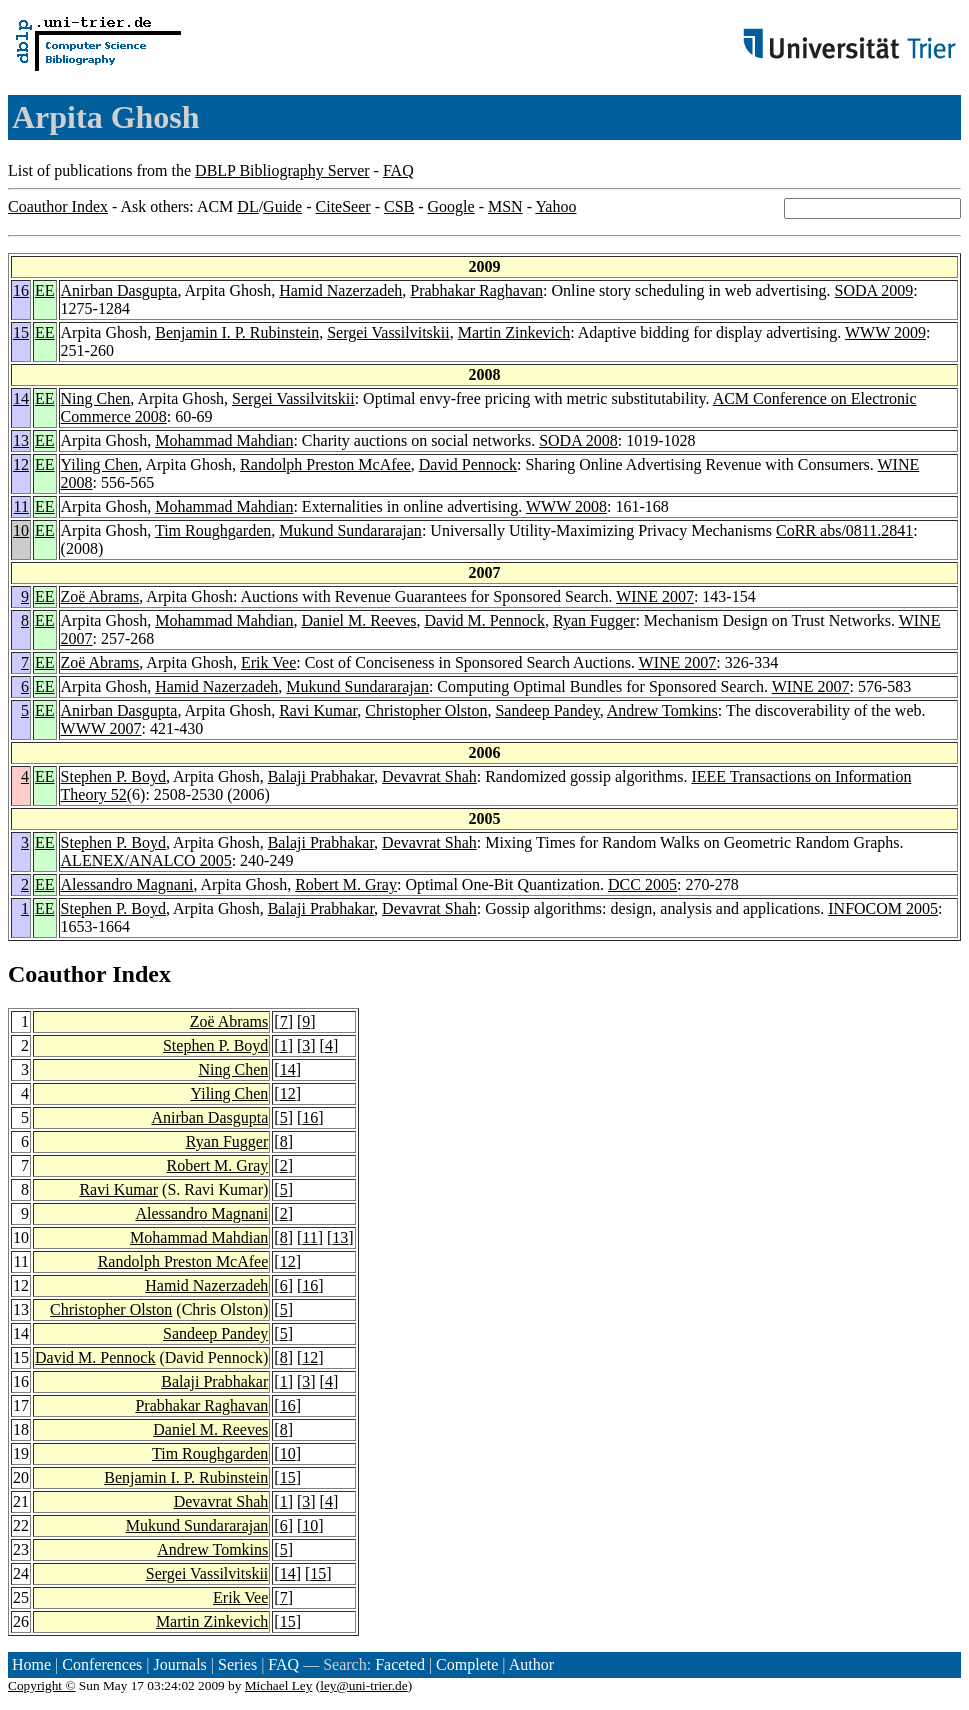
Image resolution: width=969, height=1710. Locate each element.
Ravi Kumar (318, 710)
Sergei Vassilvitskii (388, 332)
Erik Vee (268, 662)
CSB (399, 206)
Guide (282, 206)
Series (237, 1664)
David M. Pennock (484, 620)
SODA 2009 (874, 290)
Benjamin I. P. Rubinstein (237, 332)
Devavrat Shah (429, 776)
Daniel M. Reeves (358, 620)
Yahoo (555, 206)
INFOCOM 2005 (883, 908)
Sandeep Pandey (547, 710)
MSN (505, 206)
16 (21, 290)
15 (21, 332)
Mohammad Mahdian (224, 440)
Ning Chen (96, 398)
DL (247, 206)
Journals (179, 1664)
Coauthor (57, 974)
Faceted (400, 1664)
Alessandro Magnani (127, 884)
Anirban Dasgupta (119, 290)
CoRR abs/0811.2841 (844, 530)
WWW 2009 (885, 332)
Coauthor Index (58, 206)
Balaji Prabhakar (321, 776)
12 (21, 464)
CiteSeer (343, 206)
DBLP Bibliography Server (282, 170)
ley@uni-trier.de (363, 1685)
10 (21, 530)
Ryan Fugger (594, 620)
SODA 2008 (578, 440)
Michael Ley (279, 1685)
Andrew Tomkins (662, 710)
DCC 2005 (642, 884)
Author (531, 1664)
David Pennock (468, 464)
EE (45, 290)
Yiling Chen (100, 464)
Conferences (102, 1664)
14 (21, 398)
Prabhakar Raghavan (476, 290)
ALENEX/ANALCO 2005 (146, 860)
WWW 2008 (566, 506)
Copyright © (42, 1685)
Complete (467, 1664)
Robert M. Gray (346, 884)
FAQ (398, 170)
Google (451, 206)
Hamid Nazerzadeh (340, 290)
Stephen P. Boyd (113, 776)
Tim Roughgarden (213, 530)
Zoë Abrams (100, 596)
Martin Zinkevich (514, 332)
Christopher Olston (426, 710)
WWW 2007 (101, 728)
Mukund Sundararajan (350, 530)
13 (21, 440)
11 (21, 506)
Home (31, 1664)
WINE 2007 (655, 596)
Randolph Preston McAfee (325, 464)
